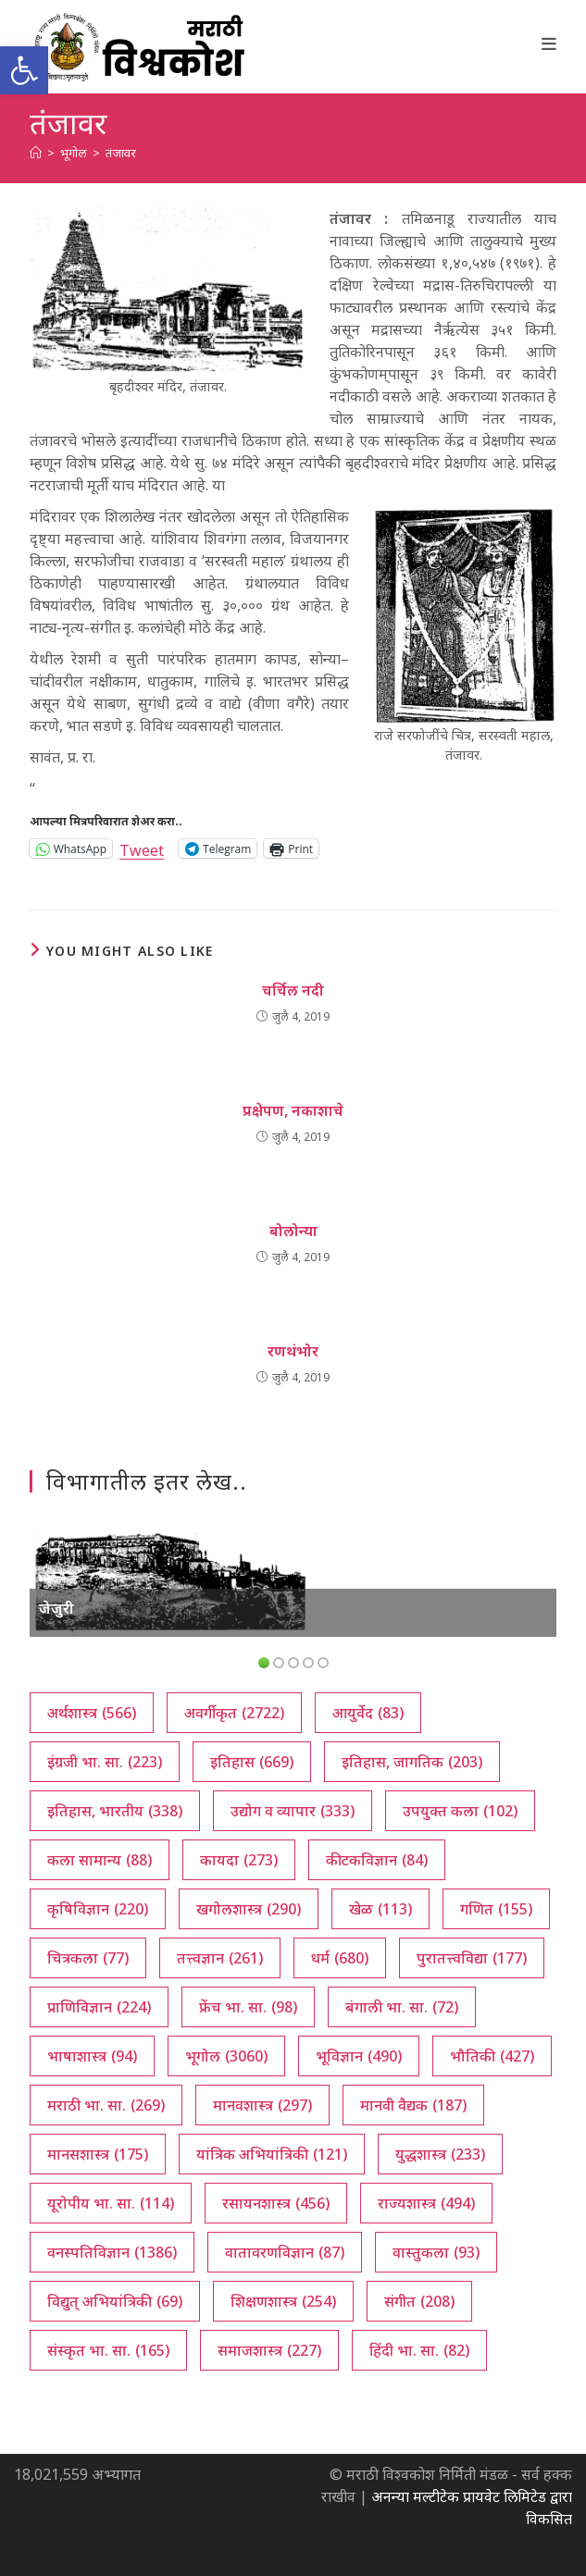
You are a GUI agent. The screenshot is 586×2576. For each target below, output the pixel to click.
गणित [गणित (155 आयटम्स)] (496, 1909)
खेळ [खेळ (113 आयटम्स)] (380, 1909)
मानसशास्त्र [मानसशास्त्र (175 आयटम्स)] (97, 2154)
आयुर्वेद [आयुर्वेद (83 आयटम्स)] (368, 1713)
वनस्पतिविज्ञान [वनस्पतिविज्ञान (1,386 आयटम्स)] (112, 2252)
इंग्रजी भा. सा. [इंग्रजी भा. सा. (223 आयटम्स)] (104, 1762)
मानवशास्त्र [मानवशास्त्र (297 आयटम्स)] (262, 2105)
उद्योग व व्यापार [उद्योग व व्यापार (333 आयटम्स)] (293, 1811)
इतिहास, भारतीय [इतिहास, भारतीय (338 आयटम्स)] (114, 1811)
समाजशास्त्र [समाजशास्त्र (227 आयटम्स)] (269, 2350)
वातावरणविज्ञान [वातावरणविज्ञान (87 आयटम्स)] (284, 2252)
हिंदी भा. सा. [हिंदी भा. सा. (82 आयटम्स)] (419, 2350)
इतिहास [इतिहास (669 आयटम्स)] (251, 1762)
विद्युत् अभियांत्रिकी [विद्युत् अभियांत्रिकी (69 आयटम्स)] (114, 2301)
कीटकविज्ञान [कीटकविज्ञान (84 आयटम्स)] (377, 1860)
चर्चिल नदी (293, 990)
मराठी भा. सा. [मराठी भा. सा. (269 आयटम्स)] (106, 2105)
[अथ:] (36, 152)
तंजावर (121, 152)
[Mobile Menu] (549, 43)
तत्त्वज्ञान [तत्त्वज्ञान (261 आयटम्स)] (220, 1958)
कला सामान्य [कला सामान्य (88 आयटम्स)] (99, 1860)
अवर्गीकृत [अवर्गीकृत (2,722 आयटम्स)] (234, 1713)
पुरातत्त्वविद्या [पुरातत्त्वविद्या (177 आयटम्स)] (472, 1958)
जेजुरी (56, 1608)
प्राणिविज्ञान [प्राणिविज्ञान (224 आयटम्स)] (99, 2007)
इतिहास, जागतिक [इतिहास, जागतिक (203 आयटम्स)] (412, 1762)
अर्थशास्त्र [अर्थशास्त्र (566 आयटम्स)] (91, 1713)
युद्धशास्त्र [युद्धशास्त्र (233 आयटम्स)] (440, 2154)
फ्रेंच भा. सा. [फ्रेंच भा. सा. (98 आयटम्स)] (248, 2007)
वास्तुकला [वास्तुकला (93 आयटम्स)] (436, 2252)
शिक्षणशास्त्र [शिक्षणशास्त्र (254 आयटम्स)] (283, 2301)
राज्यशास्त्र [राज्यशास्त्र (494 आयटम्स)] (426, 2203)
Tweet (141, 848)
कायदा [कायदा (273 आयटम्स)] (239, 1860)
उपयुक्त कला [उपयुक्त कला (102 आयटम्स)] (460, 1811)
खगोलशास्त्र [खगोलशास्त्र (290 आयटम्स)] (248, 1909)
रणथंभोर (293, 1351)
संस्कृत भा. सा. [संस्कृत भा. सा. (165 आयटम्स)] (108, 2350)
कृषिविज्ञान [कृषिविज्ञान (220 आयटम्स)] (97, 1909)
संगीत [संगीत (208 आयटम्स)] (419, 2301)
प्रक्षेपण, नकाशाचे (293, 1110)
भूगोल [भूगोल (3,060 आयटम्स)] (226, 2056)
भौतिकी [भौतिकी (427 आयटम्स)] (492, 2056)
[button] (24, 70)
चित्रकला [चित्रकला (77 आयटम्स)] (88, 1958)
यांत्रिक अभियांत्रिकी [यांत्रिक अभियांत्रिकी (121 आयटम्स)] (271, 2154)
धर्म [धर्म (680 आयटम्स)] (339, 1958)
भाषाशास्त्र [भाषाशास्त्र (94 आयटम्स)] (92, 2056)
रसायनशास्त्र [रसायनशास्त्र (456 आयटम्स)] (276, 2203)
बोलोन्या (293, 1230)
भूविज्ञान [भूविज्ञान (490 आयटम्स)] (359, 2056)
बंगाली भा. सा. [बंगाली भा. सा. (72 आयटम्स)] (401, 2007)
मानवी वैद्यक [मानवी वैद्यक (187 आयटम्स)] (413, 2105)
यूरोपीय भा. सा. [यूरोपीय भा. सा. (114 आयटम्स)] (110, 2203)
